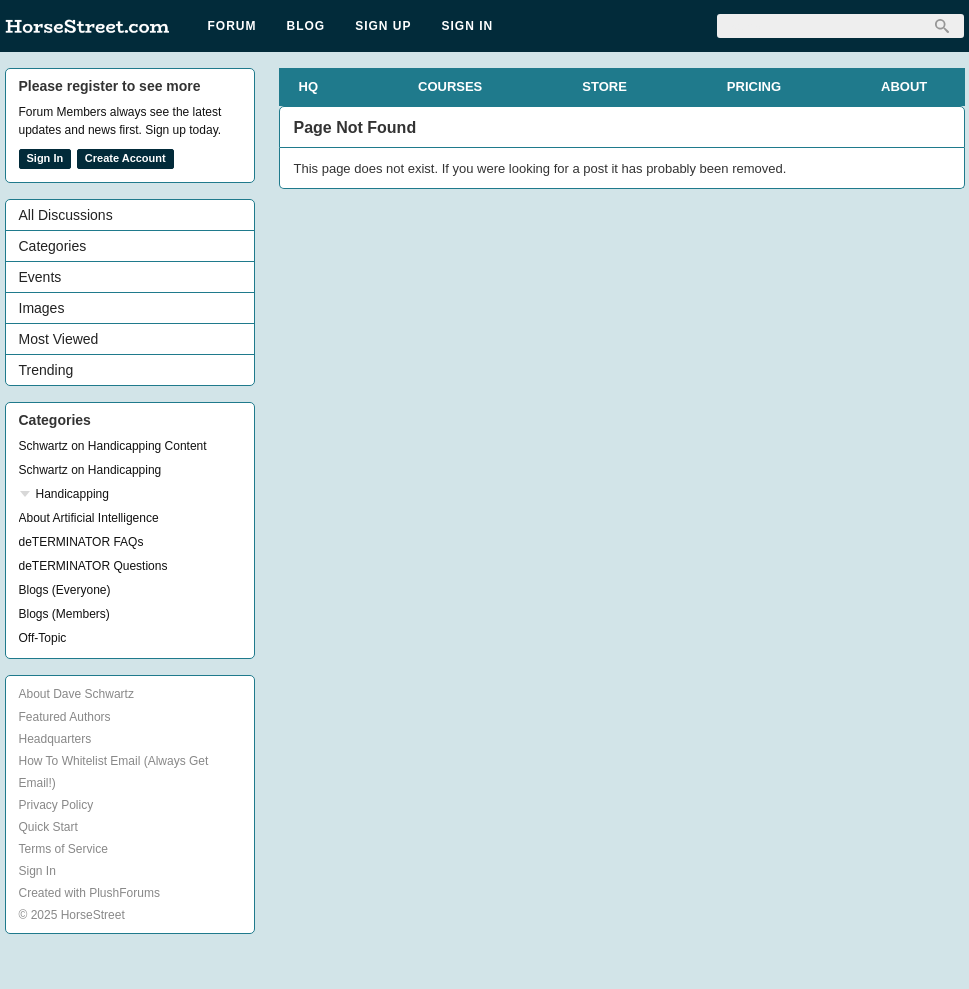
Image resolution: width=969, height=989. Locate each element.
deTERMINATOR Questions (93, 566)
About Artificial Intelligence (89, 518)
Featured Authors (65, 717)
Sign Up (383, 26)
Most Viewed (59, 339)
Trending (46, 370)
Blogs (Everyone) (65, 590)
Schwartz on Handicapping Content (113, 446)
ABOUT (904, 86)
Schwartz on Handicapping (90, 470)
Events (40, 277)
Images (42, 308)
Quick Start (48, 827)
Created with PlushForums (89, 893)
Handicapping (72, 494)
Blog (306, 26)
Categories (53, 246)
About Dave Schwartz (76, 694)
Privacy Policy (56, 805)
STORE (604, 86)
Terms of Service (63, 849)
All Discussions (66, 215)
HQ (309, 86)
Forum (232, 26)
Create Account (125, 158)
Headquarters (55, 739)
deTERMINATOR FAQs (81, 542)
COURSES (450, 86)
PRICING (754, 86)
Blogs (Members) (64, 614)
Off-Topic (43, 638)
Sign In (468, 26)
